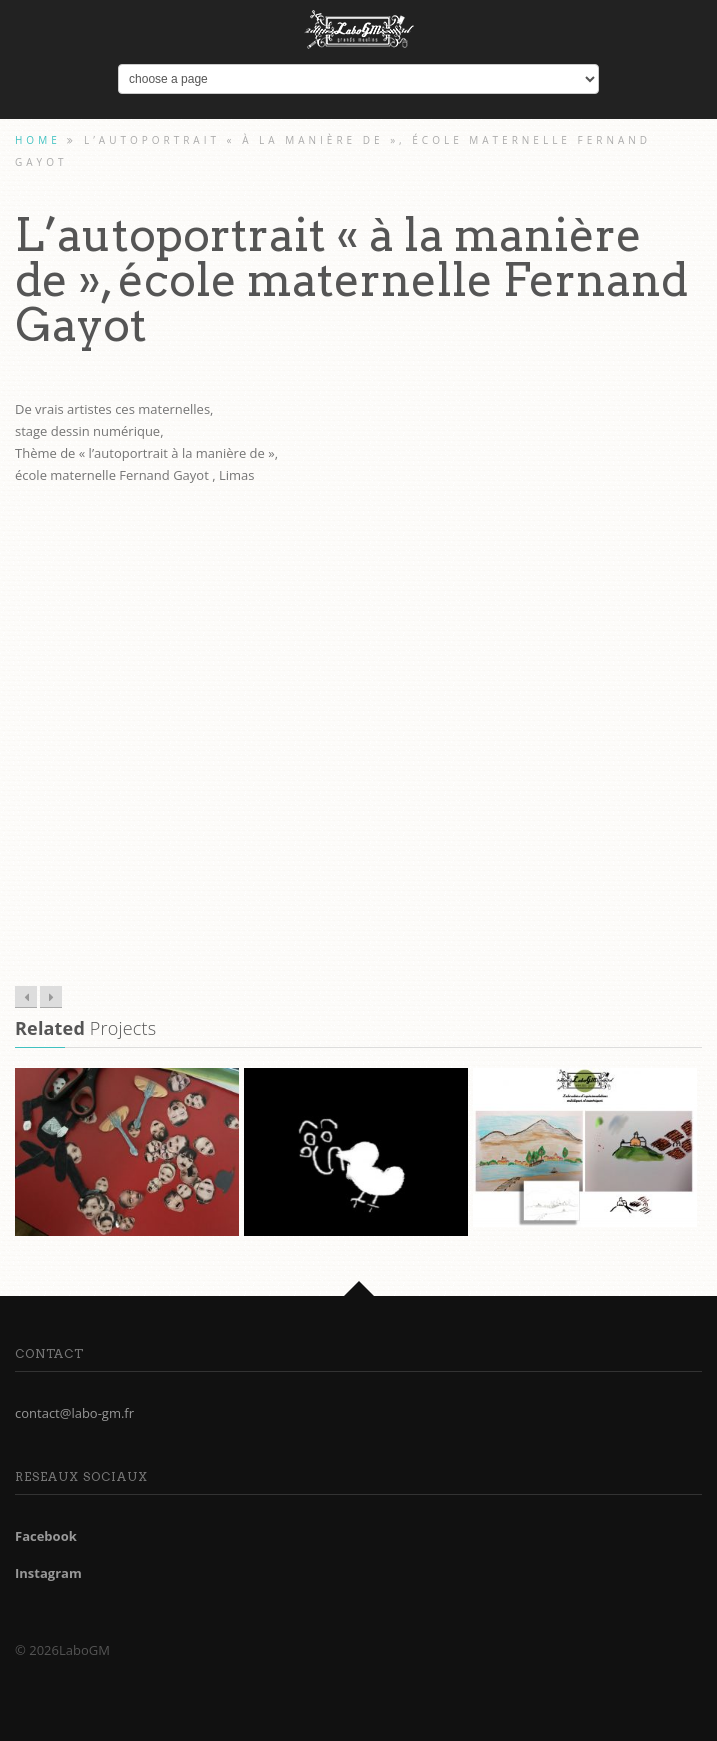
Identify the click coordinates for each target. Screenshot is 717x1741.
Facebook (46, 1536)
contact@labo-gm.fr (74, 1413)
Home (38, 140)
